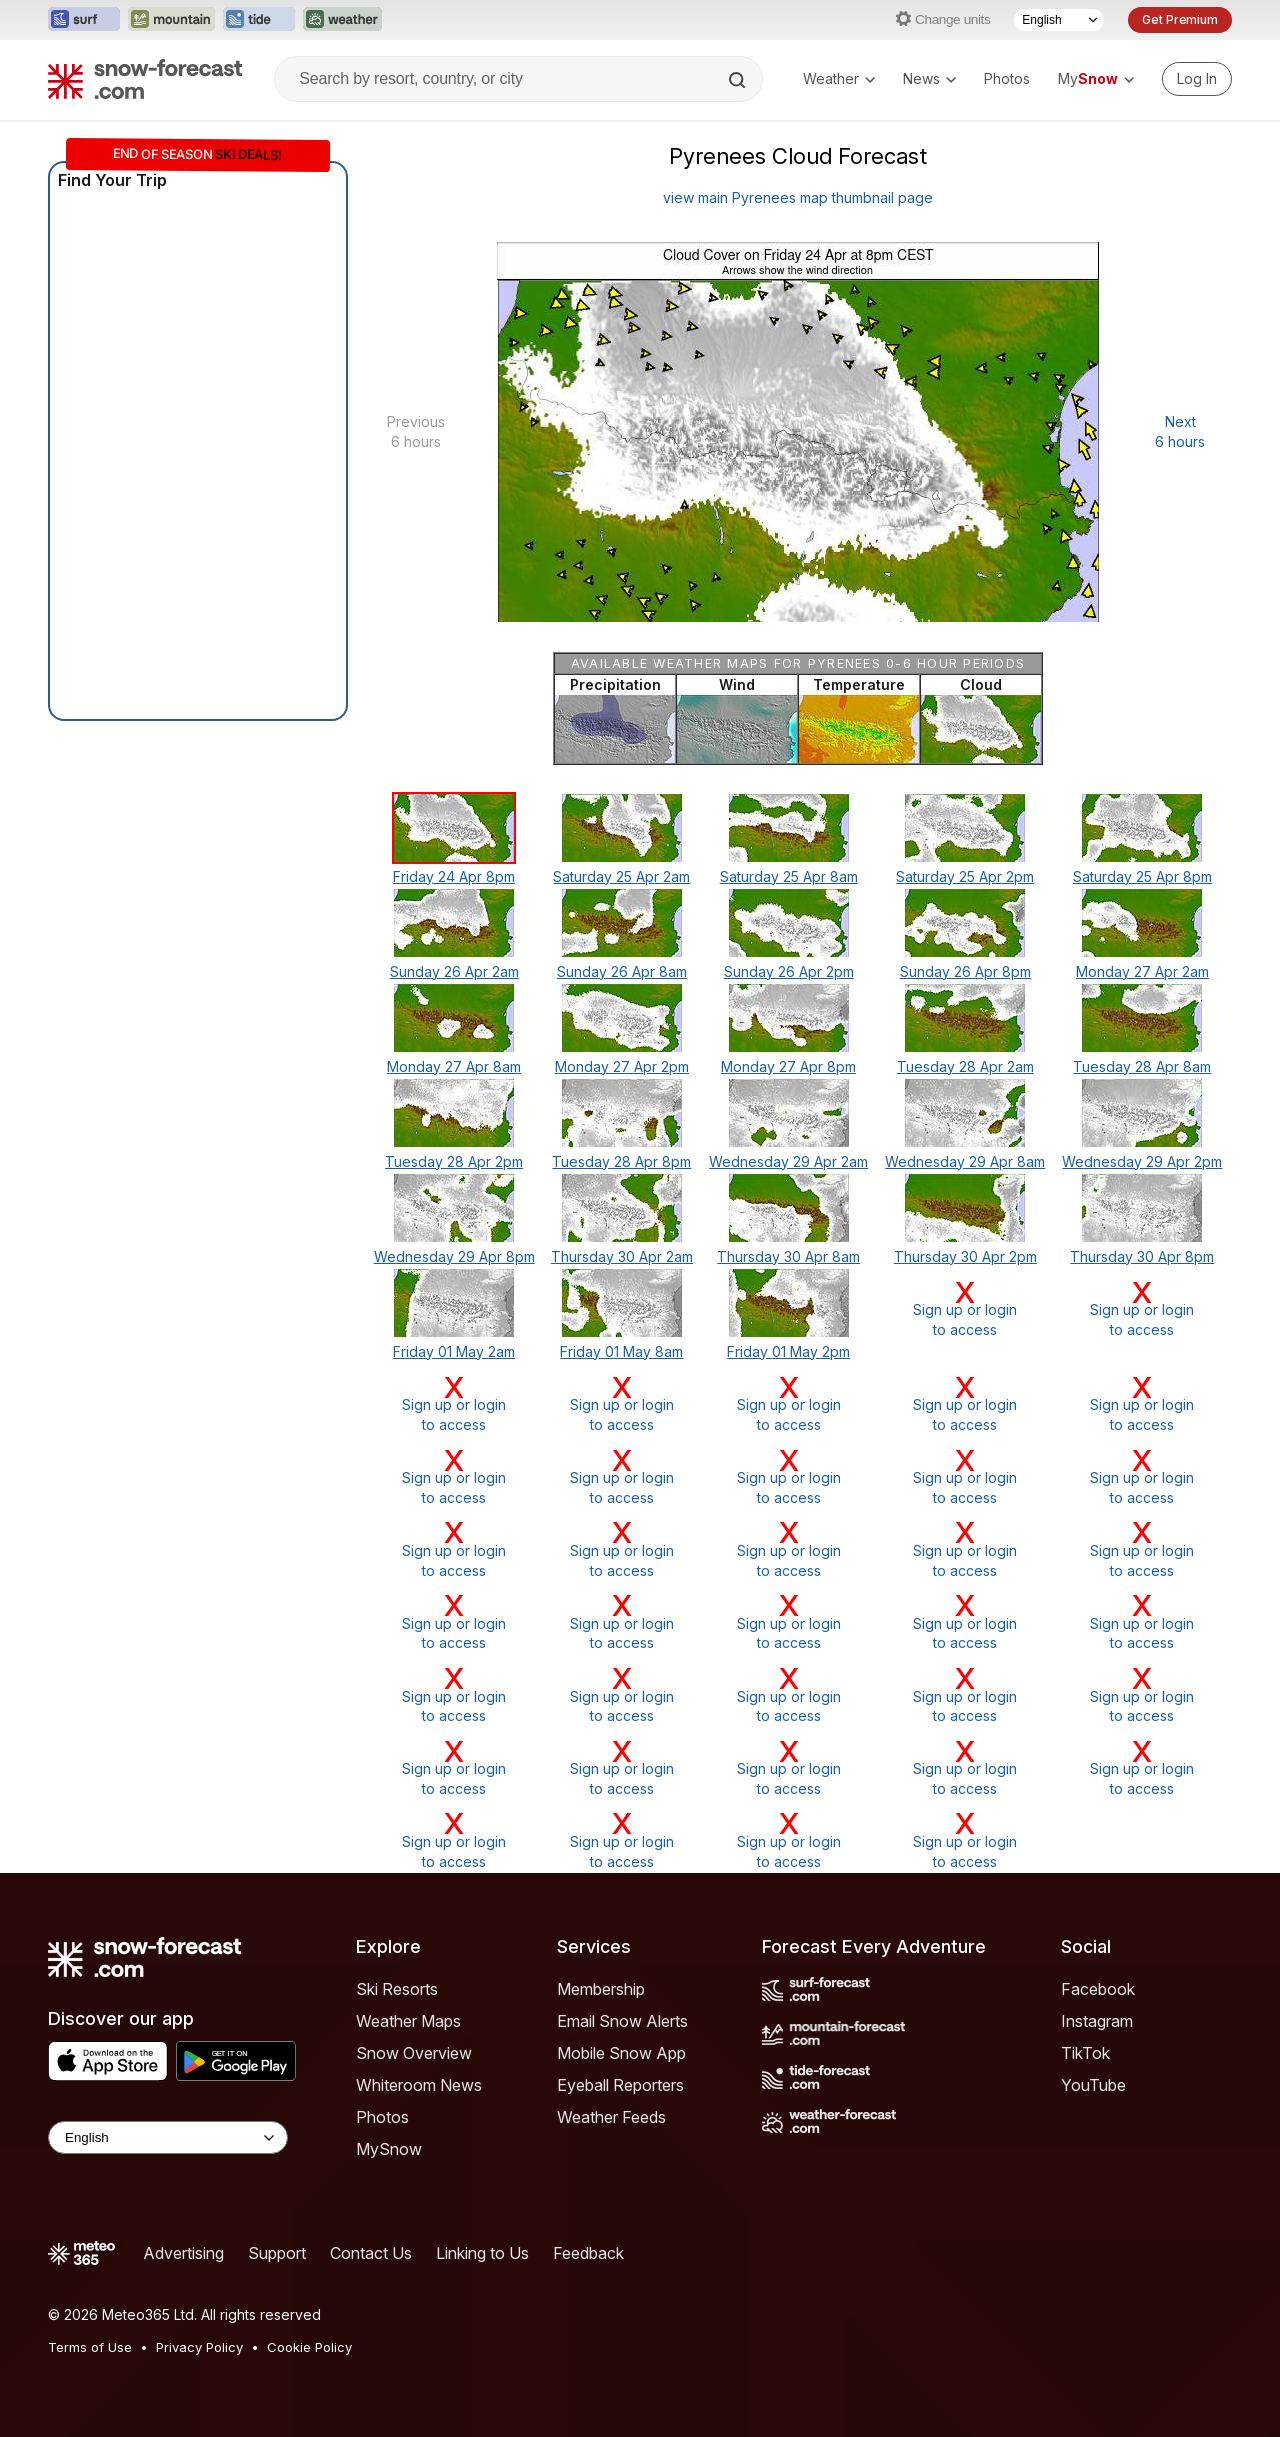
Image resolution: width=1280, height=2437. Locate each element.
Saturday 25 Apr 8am (789, 876)
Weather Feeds (611, 2117)
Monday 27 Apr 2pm (622, 1066)
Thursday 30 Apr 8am (788, 1256)
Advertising (183, 2253)
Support (277, 2253)
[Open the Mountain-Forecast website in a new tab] (171, 20)
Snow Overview (414, 2053)
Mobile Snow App (621, 2053)
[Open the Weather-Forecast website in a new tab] (342, 20)
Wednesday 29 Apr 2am (788, 1161)
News (929, 78)
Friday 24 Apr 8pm (454, 876)
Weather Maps (408, 2021)
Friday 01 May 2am (454, 1351)
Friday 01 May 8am (621, 1351)
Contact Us (371, 2253)
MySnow (389, 2149)
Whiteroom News (419, 2085)
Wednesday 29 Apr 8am (965, 1161)
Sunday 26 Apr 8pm (965, 971)
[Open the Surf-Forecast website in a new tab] (84, 20)
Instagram (1097, 2021)
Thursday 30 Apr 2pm (965, 1256)
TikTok (1085, 2053)
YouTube (1093, 2085)
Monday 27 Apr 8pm (788, 1066)
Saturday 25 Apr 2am (621, 876)
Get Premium (1180, 19)
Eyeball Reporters (620, 2085)
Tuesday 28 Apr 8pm (621, 1161)
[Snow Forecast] (145, 79)
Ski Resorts (397, 1989)
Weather (839, 78)
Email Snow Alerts (622, 2021)
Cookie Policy (309, 2347)
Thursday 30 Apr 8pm (1142, 1256)
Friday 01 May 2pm (788, 1351)
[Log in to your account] (1197, 79)
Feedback (588, 2253)
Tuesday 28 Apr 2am (965, 1066)
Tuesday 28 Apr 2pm (454, 1161)
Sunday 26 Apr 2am (454, 971)
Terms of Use (90, 2347)
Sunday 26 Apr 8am (622, 971)
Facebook (1098, 1989)
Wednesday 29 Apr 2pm (1142, 1161)
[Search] (739, 80)
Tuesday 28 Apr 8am (1142, 1066)
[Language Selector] (1059, 20)
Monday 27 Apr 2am (1142, 971)
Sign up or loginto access (965, 1308)
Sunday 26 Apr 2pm (789, 971)
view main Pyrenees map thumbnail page (798, 197)
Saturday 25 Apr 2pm (965, 876)
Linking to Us (482, 2253)
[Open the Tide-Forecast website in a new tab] (259, 20)
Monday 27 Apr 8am (454, 1066)
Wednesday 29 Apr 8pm (454, 1256)
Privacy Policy (199, 2347)
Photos (1007, 78)
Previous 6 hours (416, 431)
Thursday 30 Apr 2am (622, 1256)
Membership (601, 1989)
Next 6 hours (1180, 431)
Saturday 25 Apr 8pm (1142, 876)
